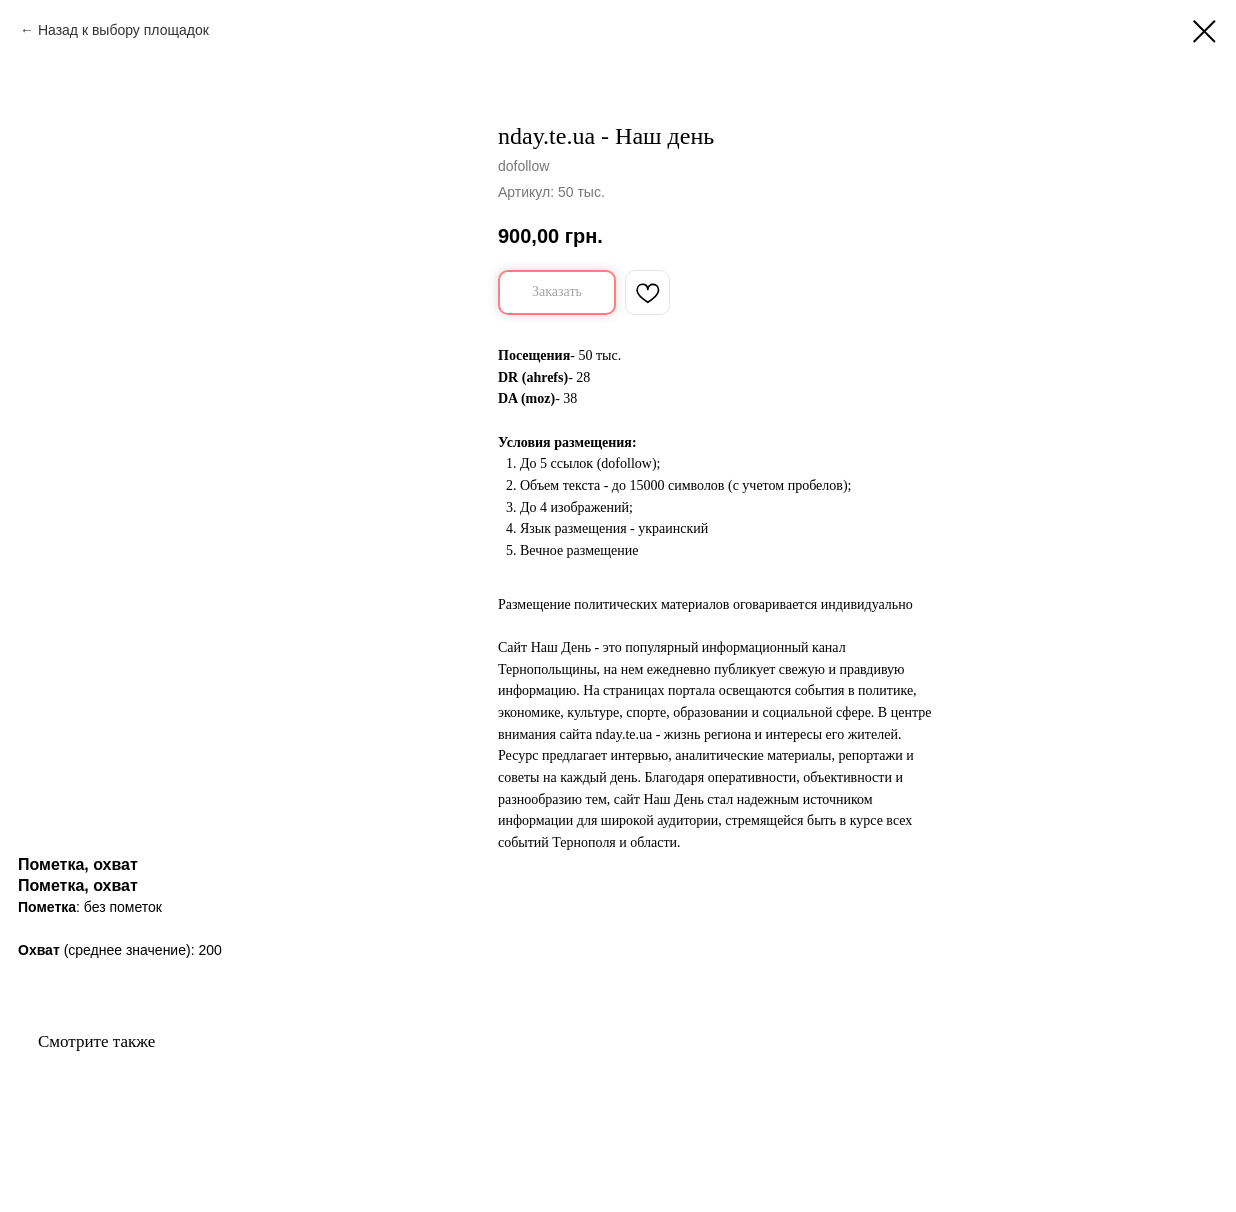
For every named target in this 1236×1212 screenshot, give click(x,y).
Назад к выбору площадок (123, 30)
